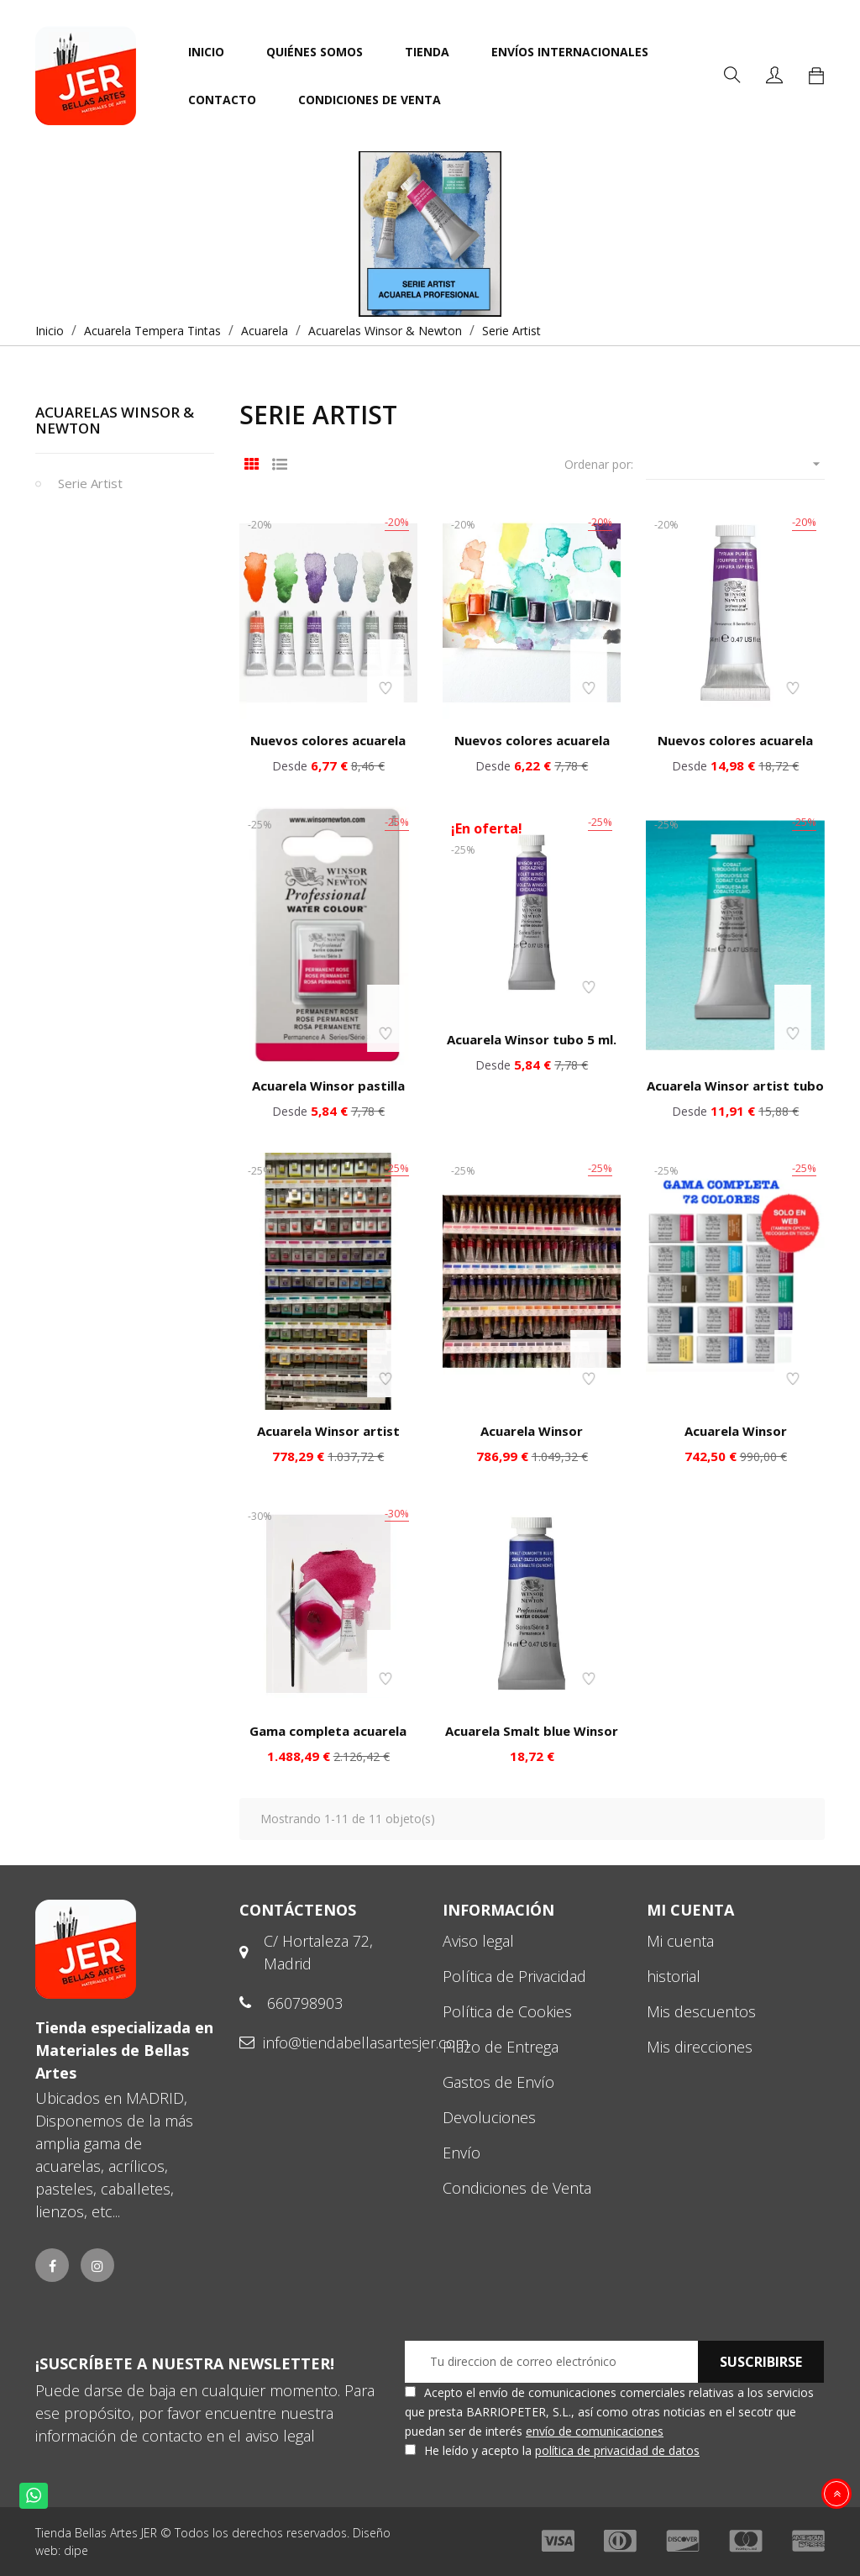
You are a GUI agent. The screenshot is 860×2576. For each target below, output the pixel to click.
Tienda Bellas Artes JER (96, 2533)
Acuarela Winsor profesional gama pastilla (735, 1439)
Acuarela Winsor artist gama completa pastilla (328, 1439)
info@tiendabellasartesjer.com (366, 2042)
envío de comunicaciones (594, 2431)
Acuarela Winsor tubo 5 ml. (531, 1039)
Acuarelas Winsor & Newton (114, 420)
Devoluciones (489, 2117)
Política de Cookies (507, 2011)
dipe (76, 2550)
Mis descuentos (701, 2011)
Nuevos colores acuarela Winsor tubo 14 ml (735, 748)
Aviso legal (478, 1941)
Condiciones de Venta (517, 2188)
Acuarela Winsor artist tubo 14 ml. (735, 1094)
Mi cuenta (680, 1941)
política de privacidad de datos (617, 2450)
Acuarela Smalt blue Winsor (531, 1730)
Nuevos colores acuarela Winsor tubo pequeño (328, 748)
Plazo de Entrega (500, 2047)
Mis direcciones (699, 2047)
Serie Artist (90, 483)
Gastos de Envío (498, 2082)
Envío (461, 2152)
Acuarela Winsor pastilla (328, 1085)
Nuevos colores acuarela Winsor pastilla (532, 748)
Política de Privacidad (514, 1976)
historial (673, 1976)
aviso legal (280, 2436)
